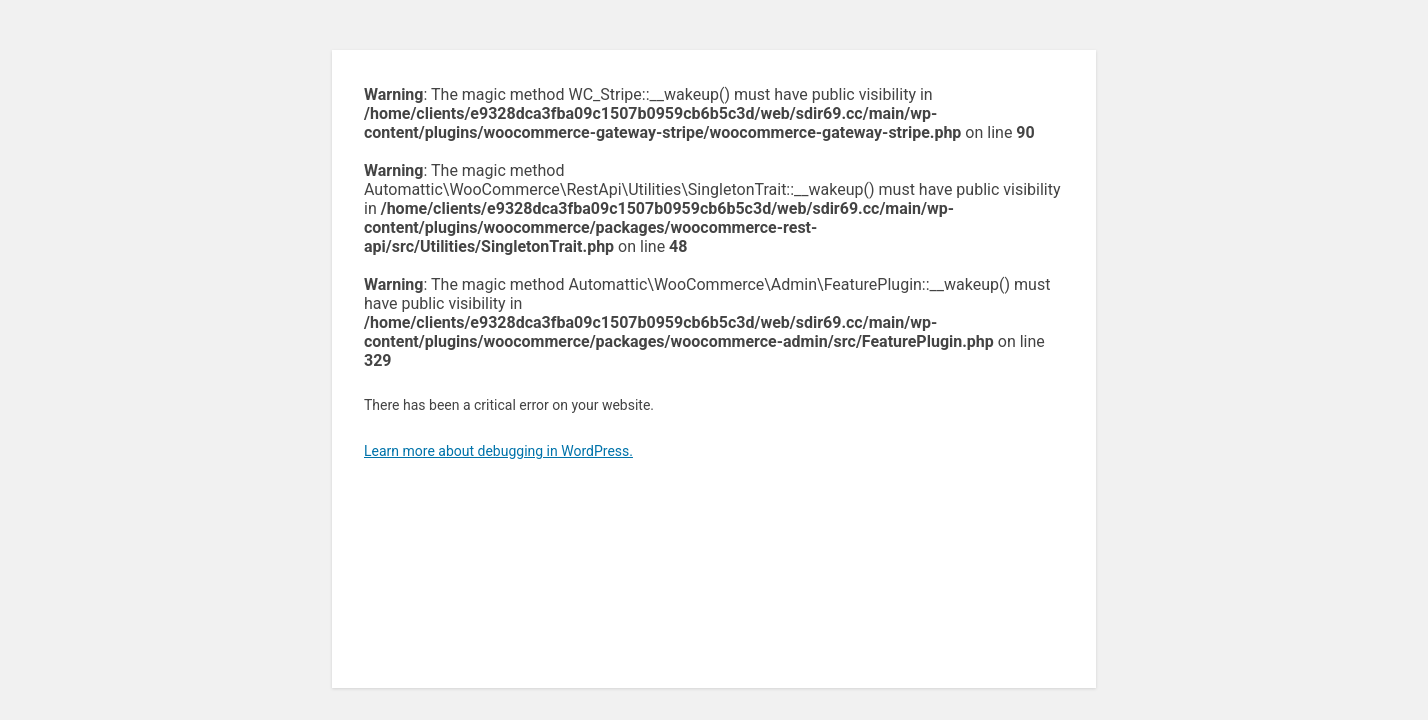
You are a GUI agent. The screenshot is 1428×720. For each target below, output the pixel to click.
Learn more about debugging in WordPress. (498, 451)
